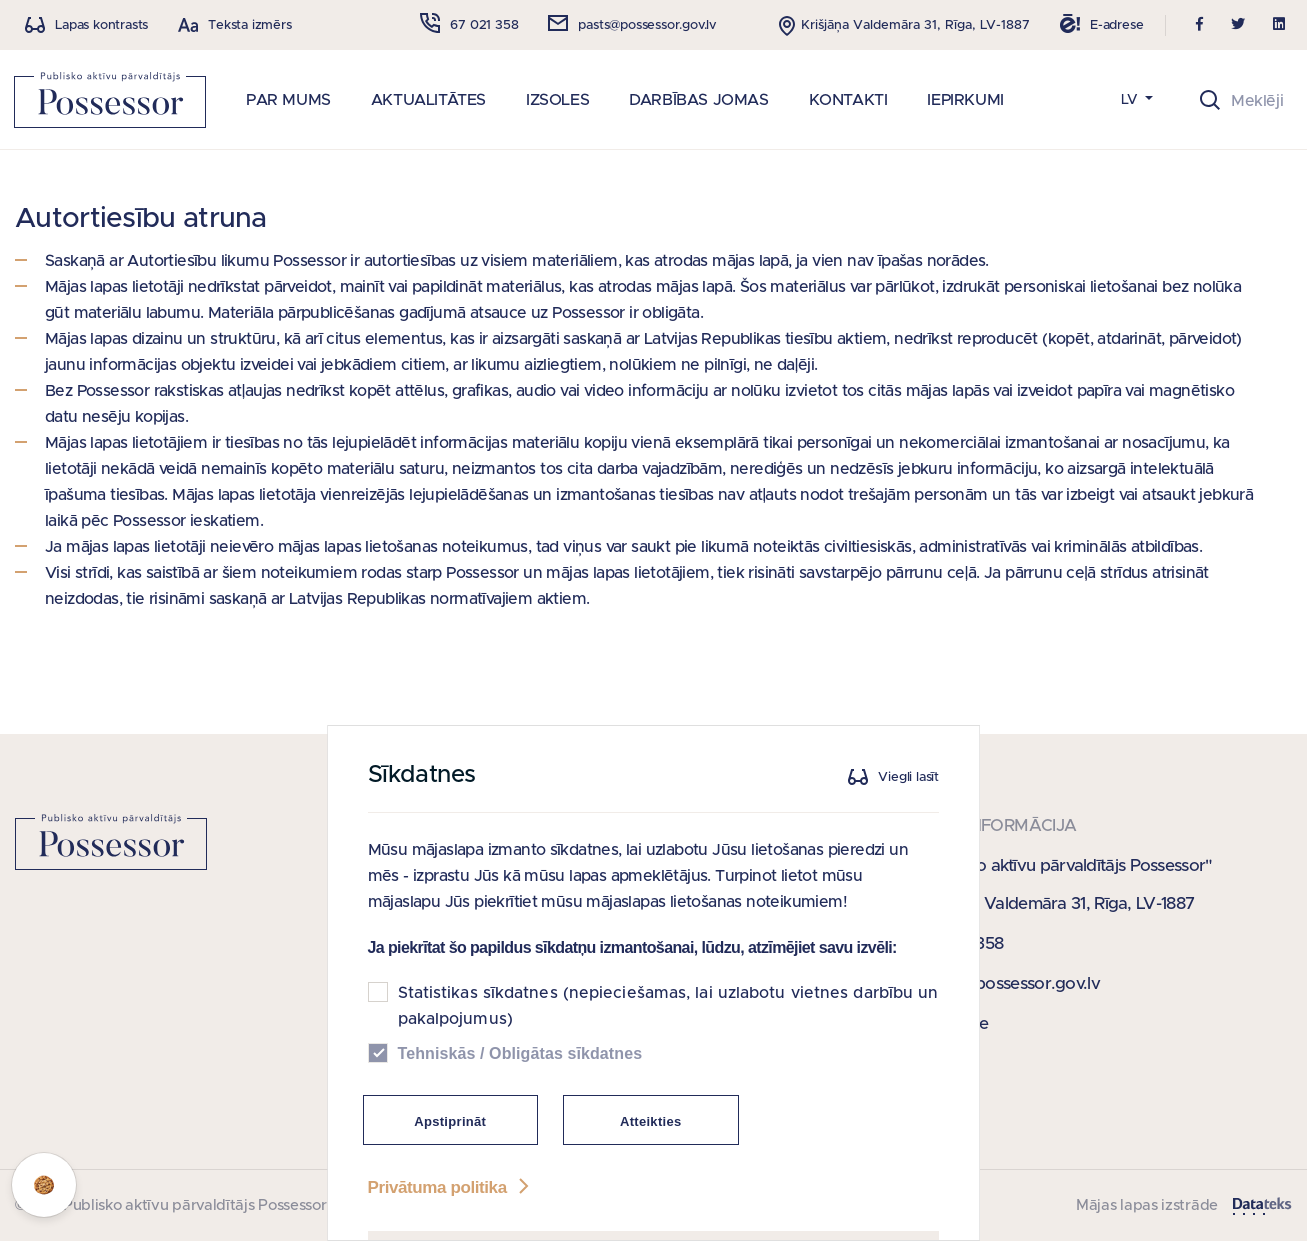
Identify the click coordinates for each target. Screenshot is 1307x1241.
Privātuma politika (451, 1207)
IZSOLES (557, 100)
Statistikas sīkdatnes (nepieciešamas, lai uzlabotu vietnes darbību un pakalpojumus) (668, 1026)
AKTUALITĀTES (428, 100)
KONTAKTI (848, 100)
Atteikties (651, 1141)
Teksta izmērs (249, 25)
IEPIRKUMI (965, 100)
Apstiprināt (451, 1141)
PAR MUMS (288, 100)
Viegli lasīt (909, 796)
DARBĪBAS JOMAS (698, 100)
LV (1131, 100)
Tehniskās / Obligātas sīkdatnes (520, 1073)
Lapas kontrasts (101, 25)
